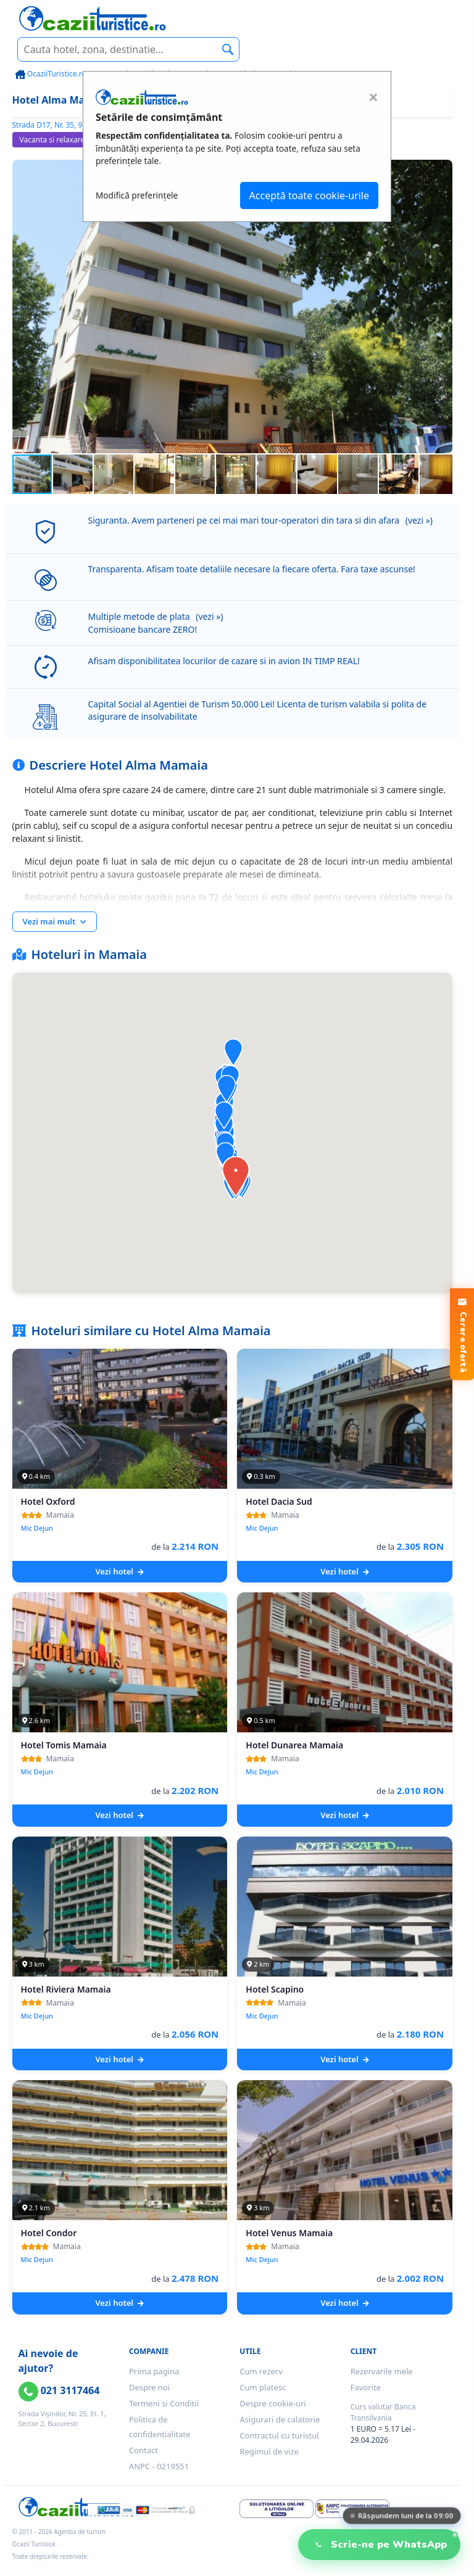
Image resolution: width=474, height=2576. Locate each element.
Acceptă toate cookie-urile (309, 195)
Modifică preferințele (137, 195)
